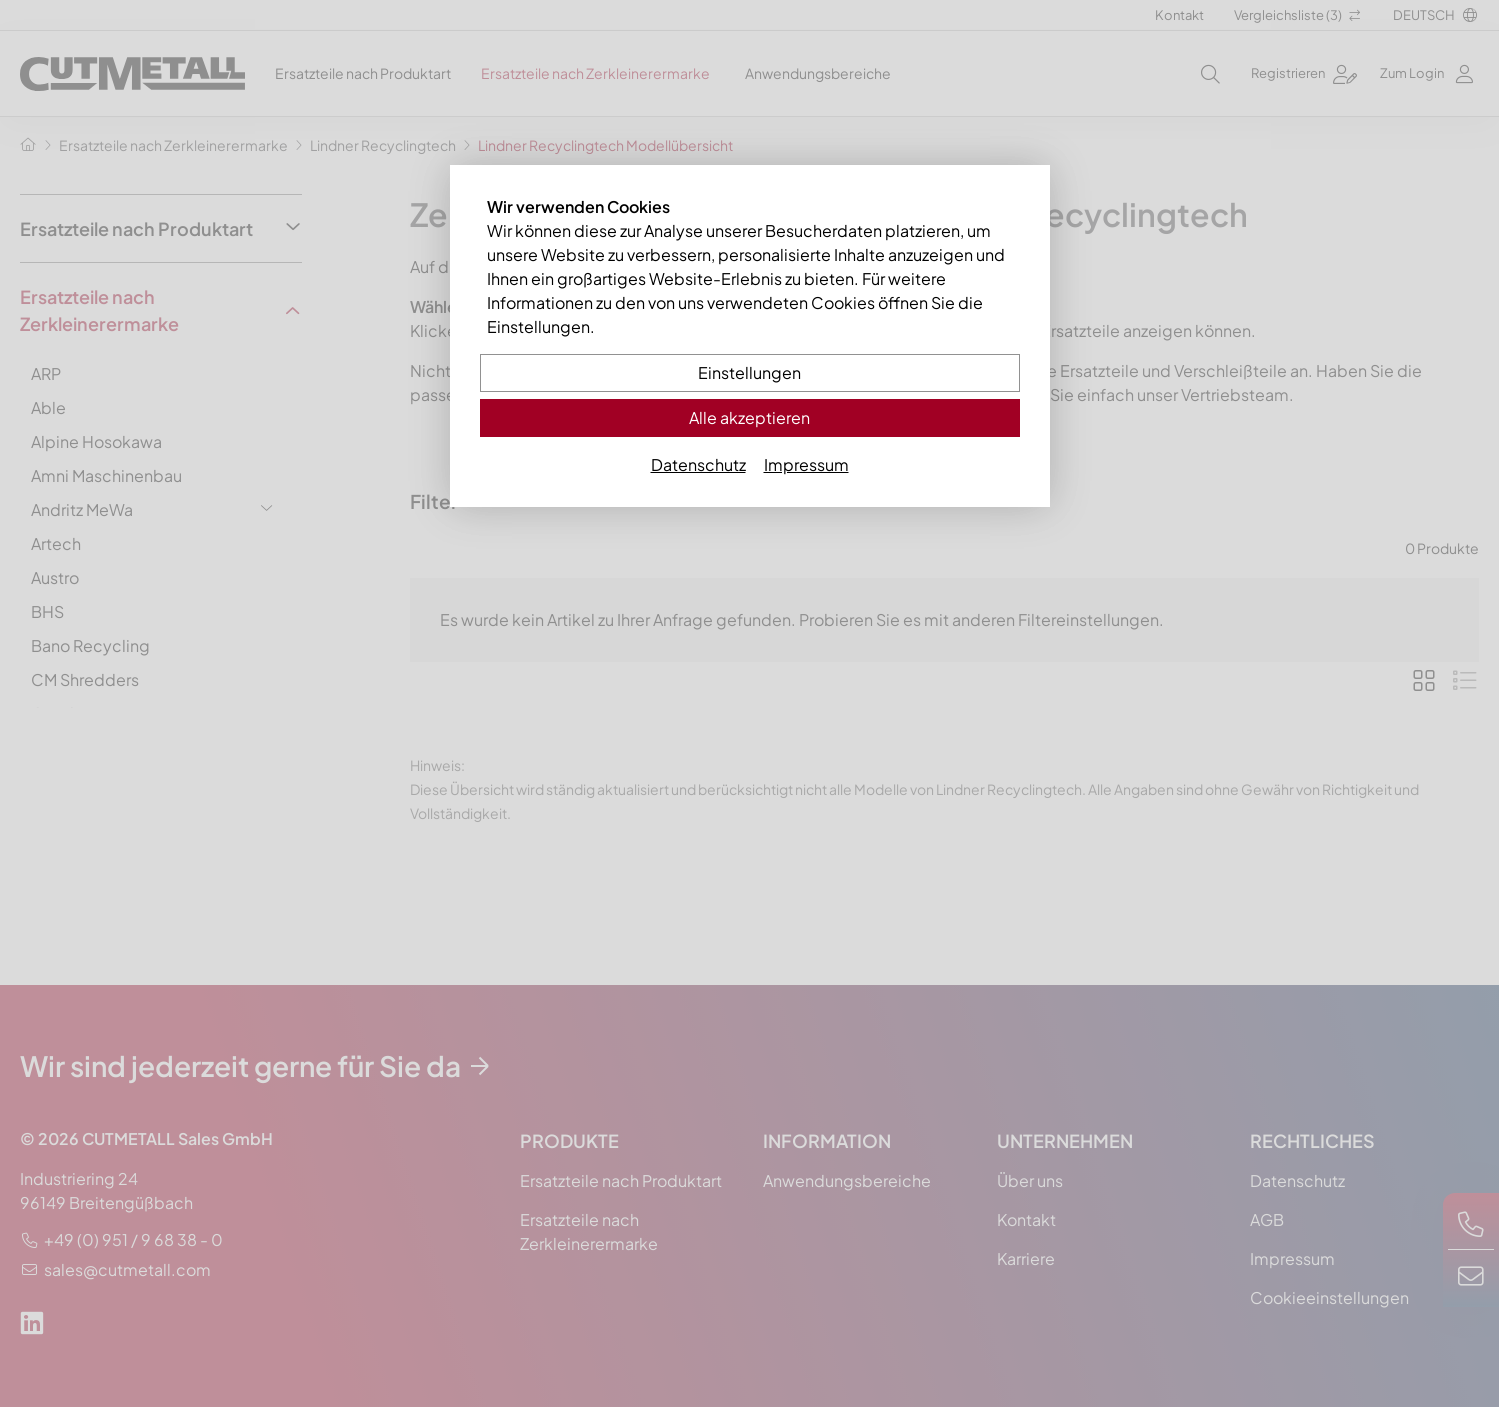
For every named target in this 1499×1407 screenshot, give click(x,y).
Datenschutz (698, 464)
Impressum (806, 464)
